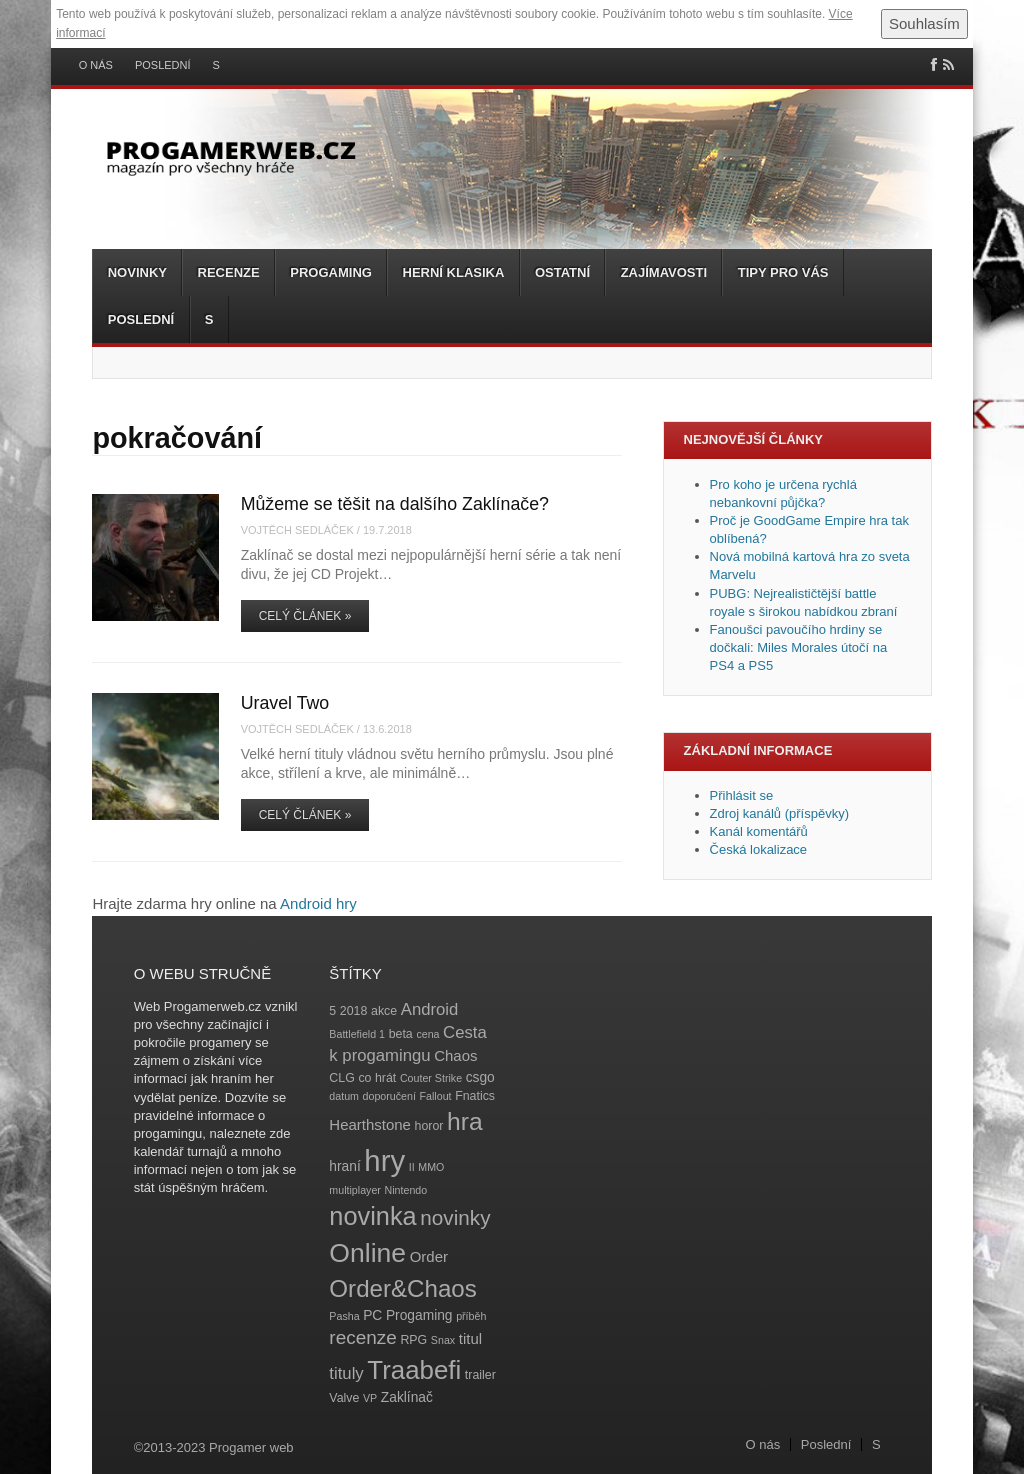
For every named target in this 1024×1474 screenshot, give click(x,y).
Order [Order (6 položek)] (429, 1256)
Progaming (331, 272)
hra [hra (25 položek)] (465, 1121)
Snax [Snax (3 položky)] (443, 1340)
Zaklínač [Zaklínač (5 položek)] (407, 1397)
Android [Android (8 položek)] (430, 1009)
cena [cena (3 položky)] (427, 1034)
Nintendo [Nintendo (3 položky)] (406, 1190)
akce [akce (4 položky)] (384, 1011)
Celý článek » (305, 616)
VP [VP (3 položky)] (370, 1398)
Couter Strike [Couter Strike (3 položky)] (431, 1078)
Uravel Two (285, 703)
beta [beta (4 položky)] (401, 1034)
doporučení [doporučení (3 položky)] (389, 1096)
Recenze (229, 272)
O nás (96, 65)
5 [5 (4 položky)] (332, 1011)
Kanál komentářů (759, 831)
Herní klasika (454, 272)
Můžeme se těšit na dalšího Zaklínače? (395, 504)
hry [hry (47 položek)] (384, 1160)
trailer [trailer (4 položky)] (480, 1375)
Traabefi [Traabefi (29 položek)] (414, 1370)
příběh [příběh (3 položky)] (471, 1316)
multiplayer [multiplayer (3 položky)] (355, 1190)
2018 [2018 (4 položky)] (354, 1011)
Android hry (318, 903)
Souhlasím (924, 23)
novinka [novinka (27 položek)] (372, 1216)
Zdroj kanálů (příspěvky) (779, 813)
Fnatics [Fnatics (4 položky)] (475, 1096)
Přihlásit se (742, 795)
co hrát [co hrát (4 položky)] (377, 1078)
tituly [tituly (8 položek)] (346, 1373)
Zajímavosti (664, 272)
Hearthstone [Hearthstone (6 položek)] (370, 1124)
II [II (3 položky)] (412, 1167)
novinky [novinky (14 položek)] (455, 1217)
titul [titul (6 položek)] (470, 1338)
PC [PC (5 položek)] (372, 1315)
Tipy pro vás (783, 272)
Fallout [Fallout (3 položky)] (436, 1096)
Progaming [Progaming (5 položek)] (419, 1315)
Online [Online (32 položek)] (367, 1253)
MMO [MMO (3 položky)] (431, 1167)
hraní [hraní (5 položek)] (344, 1166)
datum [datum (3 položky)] (344, 1096)
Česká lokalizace (759, 849)
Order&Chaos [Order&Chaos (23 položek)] (403, 1288)
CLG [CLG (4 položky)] (341, 1078)
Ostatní (562, 272)
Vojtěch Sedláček (297, 530)
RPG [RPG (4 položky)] (413, 1340)
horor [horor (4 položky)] (429, 1126)
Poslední (163, 65)
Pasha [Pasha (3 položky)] (344, 1316)
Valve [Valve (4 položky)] (344, 1398)
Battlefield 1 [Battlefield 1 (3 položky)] (357, 1034)
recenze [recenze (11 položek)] (362, 1337)
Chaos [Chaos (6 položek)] (455, 1055)
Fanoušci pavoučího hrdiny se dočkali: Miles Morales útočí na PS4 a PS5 (799, 647)
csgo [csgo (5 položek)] (480, 1077)
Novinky (137, 272)
